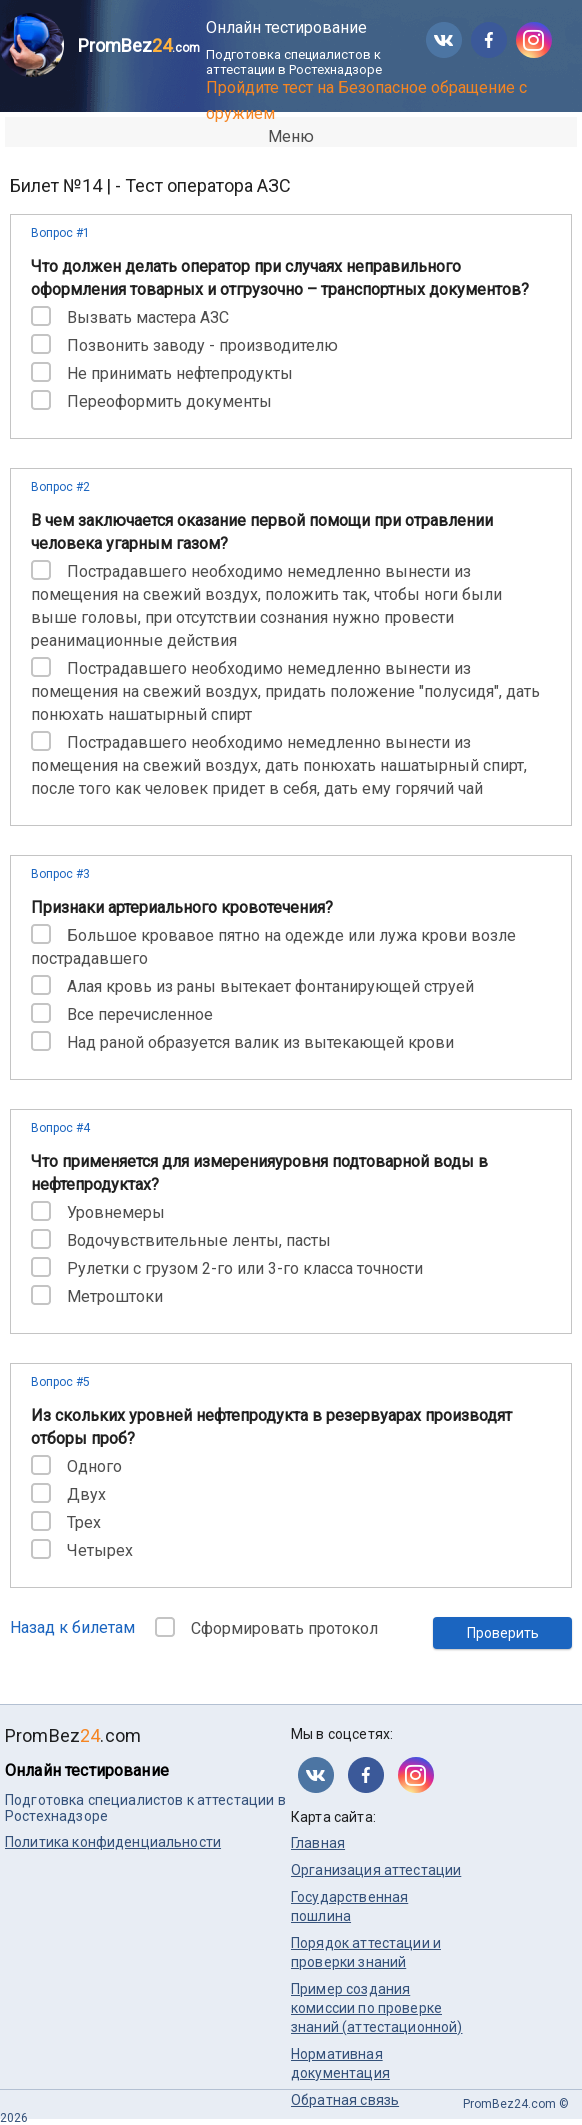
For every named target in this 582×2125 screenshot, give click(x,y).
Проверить (503, 1633)
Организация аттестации (376, 1870)
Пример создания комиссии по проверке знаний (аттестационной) (376, 2008)
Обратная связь (345, 2100)
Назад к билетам (72, 1627)
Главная (318, 1843)
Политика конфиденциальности (113, 1842)
